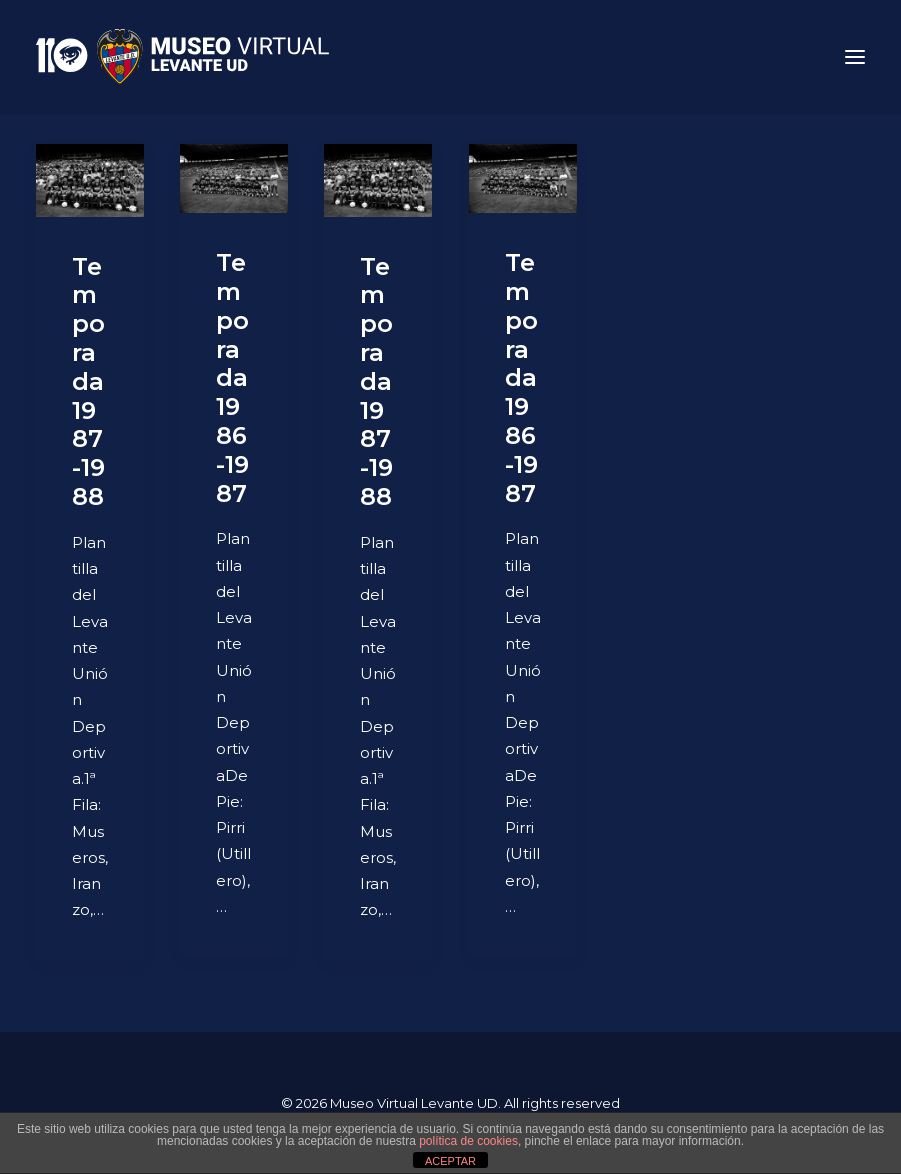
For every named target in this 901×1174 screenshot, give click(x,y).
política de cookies (468, 1141)
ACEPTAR (450, 1161)
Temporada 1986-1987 (232, 377)
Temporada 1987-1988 (88, 381)
